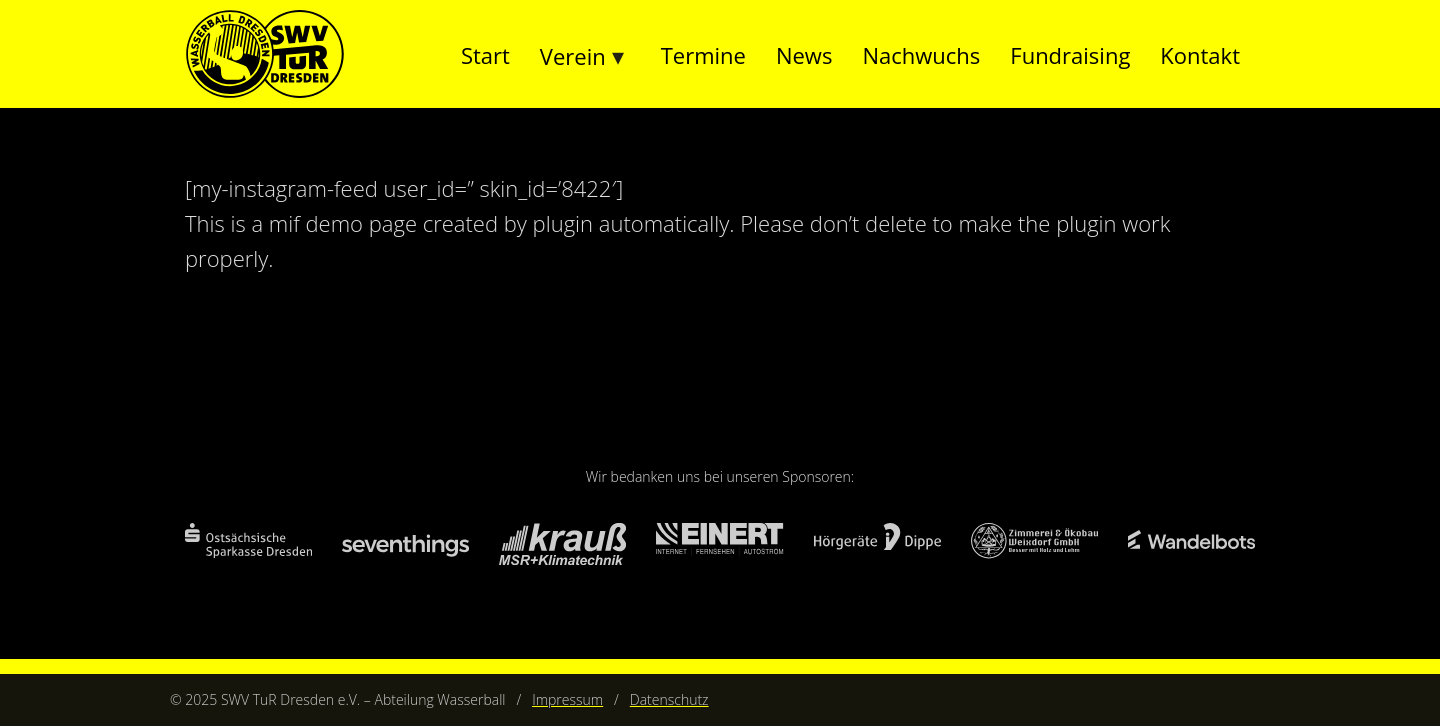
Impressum (567, 699)
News (804, 55)
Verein (573, 56)
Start (485, 55)
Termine (703, 55)
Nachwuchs (921, 55)
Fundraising (1070, 55)
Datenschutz (669, 699)
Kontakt (1200, 55)
